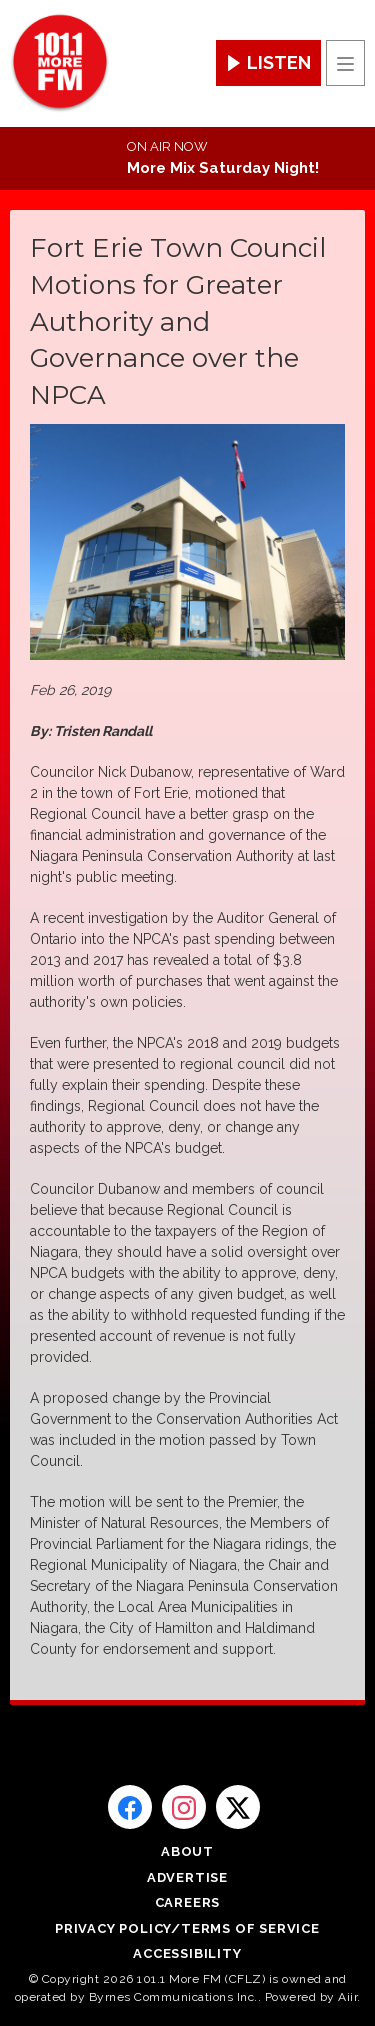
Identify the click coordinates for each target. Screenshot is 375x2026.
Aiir (347, 1997)
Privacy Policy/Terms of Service (187, 1928)
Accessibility (187, 1953)
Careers (188, 1902)
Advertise (187, 1877)
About (187, 1851)
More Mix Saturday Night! (223, 168)
